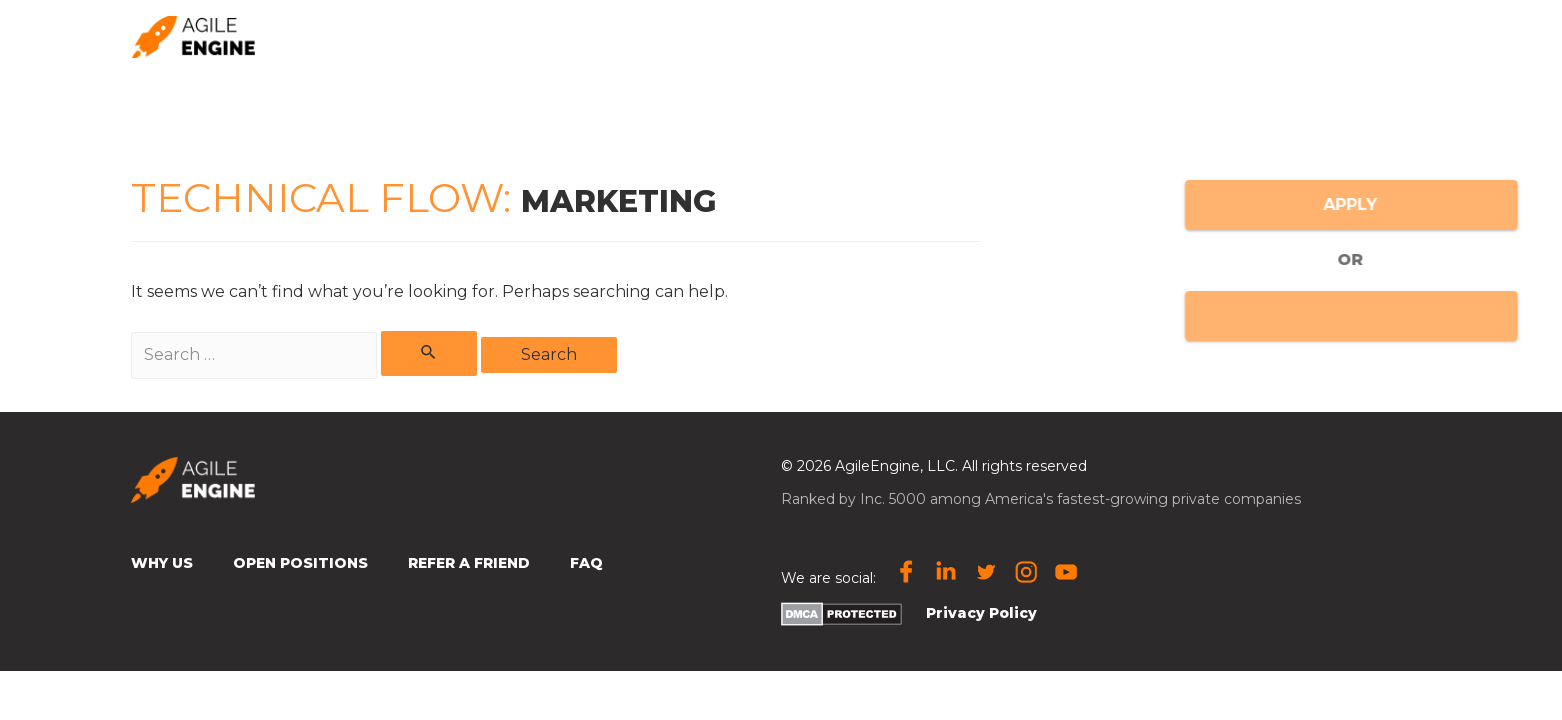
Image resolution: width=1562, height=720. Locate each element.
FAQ (586, 563)
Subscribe (1062, 36)
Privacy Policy (981, 613)
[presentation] (1241, 35)
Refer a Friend (469, 563)
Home (722, 36)
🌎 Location (1196, 35)
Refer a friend (930, 36)
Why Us (162, 563)
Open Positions (1351, 36)
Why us (810, 36)
